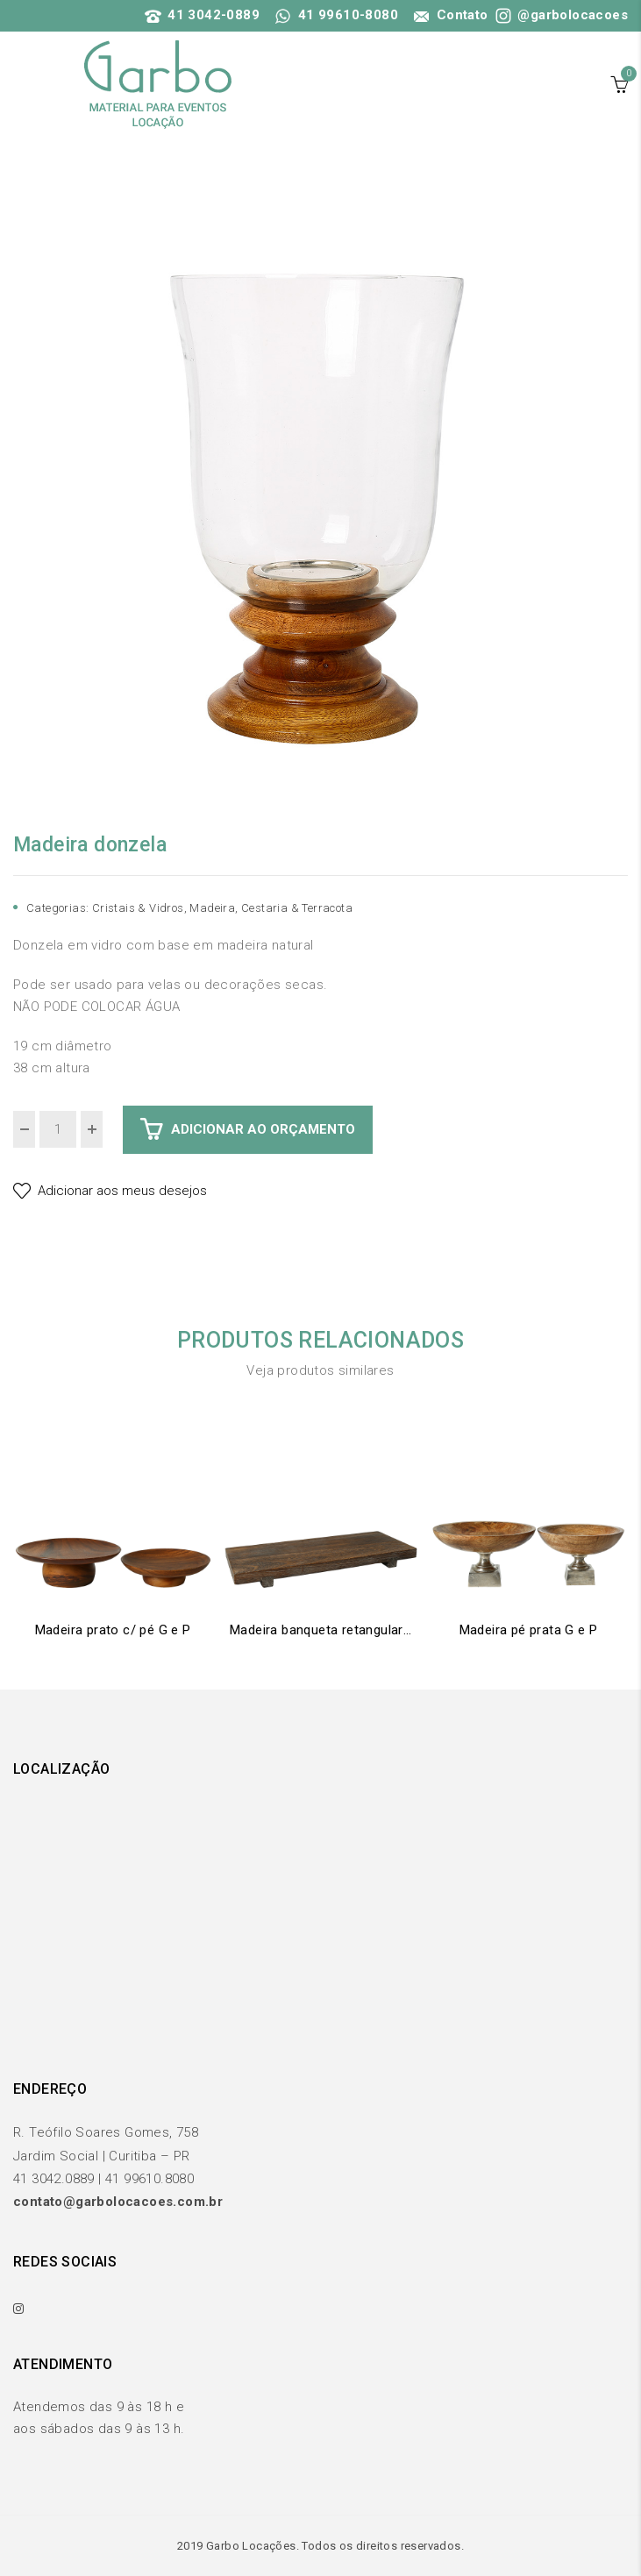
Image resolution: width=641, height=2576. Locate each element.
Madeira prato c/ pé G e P (113, 1630)
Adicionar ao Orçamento (263, 1129)
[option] (320, 497)
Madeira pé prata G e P (528, 1630)
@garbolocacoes (560, 15)
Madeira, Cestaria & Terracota (271, 907)
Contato (449, 15)
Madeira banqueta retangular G (320, 1630)
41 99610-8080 (337, 15)
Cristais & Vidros (138, 907)
